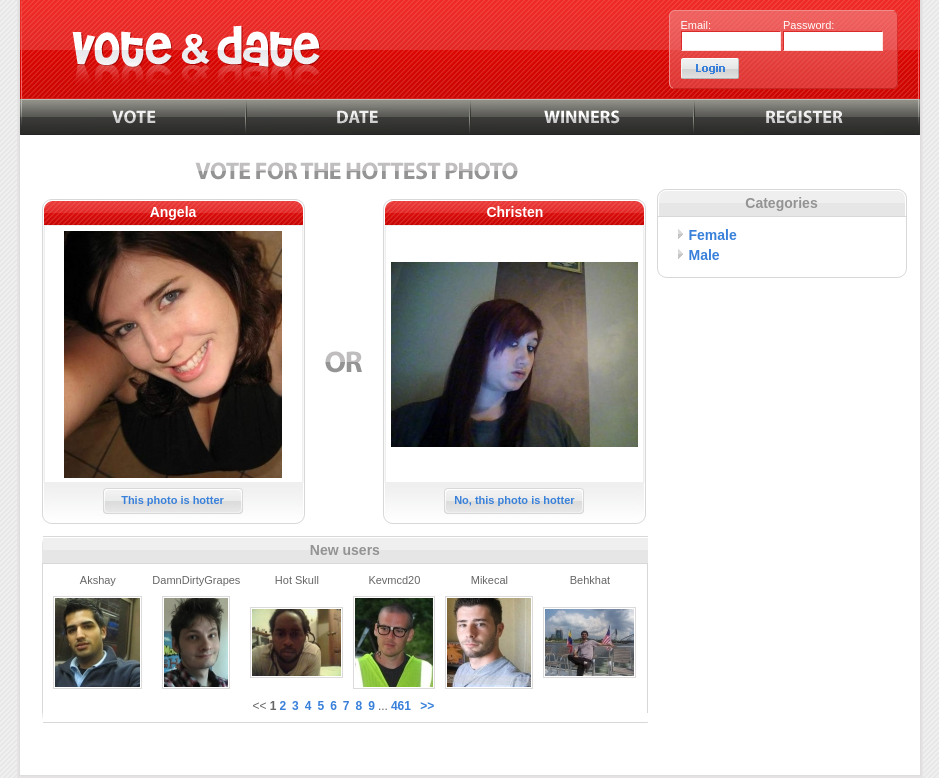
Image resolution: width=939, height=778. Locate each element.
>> (427, 706)
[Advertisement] (782, 413)
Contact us (524, 752)
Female (713, 235)
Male (704, 255)
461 (401, 706)
